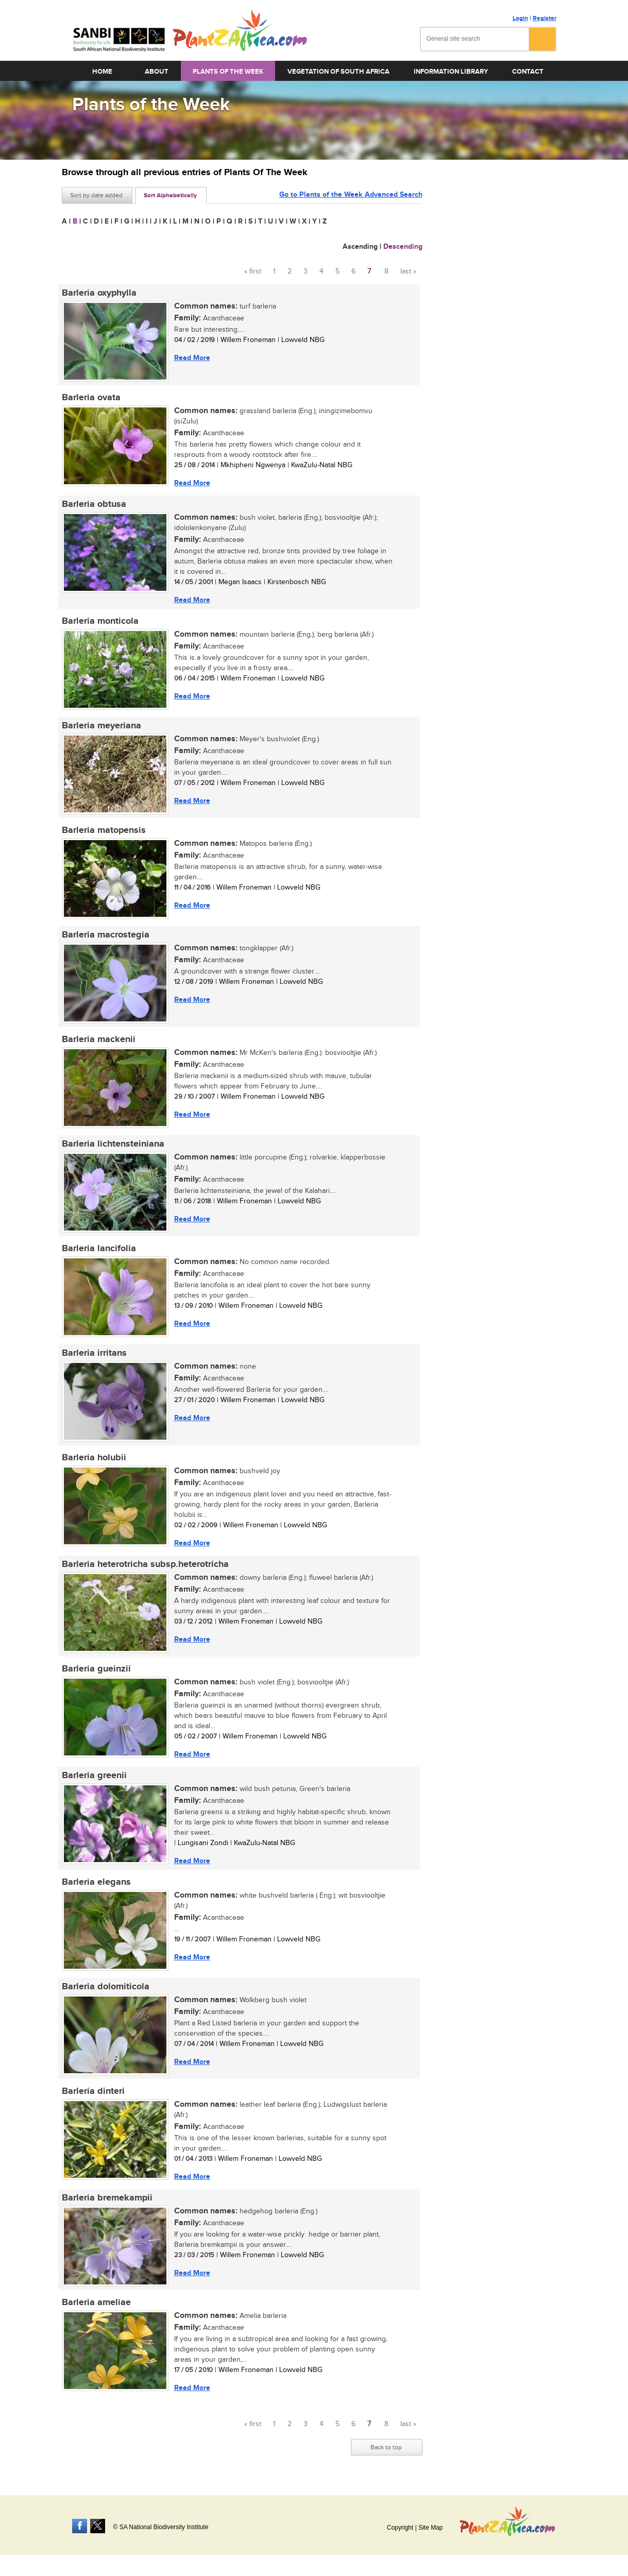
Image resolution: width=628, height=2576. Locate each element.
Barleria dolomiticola (105, 1986)
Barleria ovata (91, 397)
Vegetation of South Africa (338, 71)
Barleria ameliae (96, 2302)
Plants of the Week (228, 71)
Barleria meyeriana (101, 725)
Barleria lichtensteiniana (113, 1144)
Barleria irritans (94, 1353)
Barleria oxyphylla (99, 293)
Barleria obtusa (94, 504)
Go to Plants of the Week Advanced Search (350, 194)
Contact (528, 71)
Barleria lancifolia (99, 1248)
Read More (192, 357)
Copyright (400, 2527)
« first (252, 271)
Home (102, 71)
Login (520, 18)
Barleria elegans (96, 1882)
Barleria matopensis (104, 830)
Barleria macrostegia (105, 935)
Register (544, 18)
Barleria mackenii (98, 1039)
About (156, 71)
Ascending (360, 246)
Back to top (386, 2447)
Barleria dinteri (93, 2091)
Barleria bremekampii (107, 2198)
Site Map (430, 2527)
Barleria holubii (94, 1457)
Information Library (451, 71)
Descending (402, 246)
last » (408, 271)
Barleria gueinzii (96, 1669)
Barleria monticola (100, 621)
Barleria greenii (94, 1775)
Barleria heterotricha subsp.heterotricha (145, 1564)
